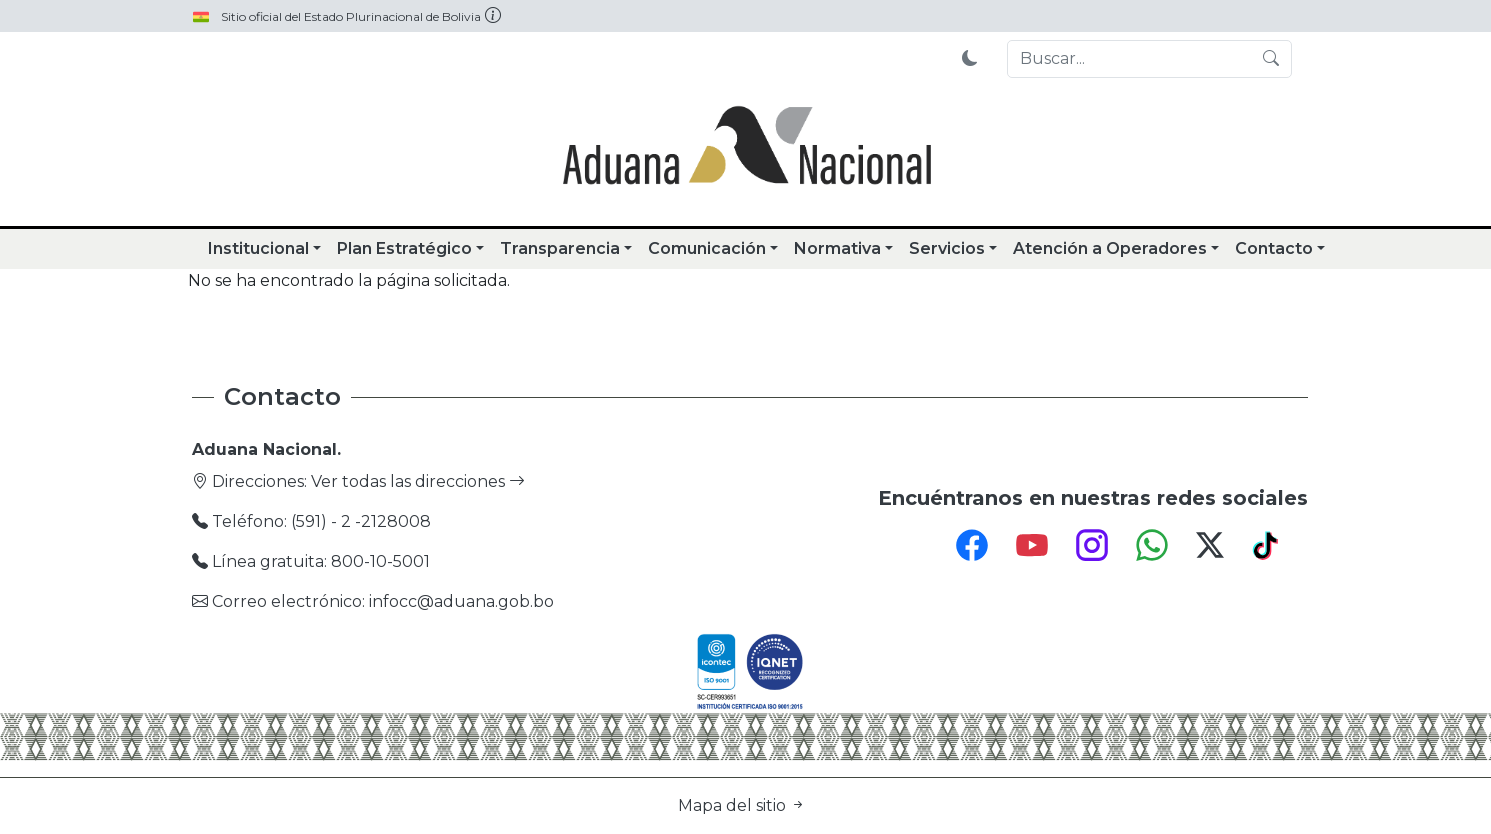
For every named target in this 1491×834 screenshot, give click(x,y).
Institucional (258, 248)
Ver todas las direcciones (418, 481)
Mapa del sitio (742, 805)
